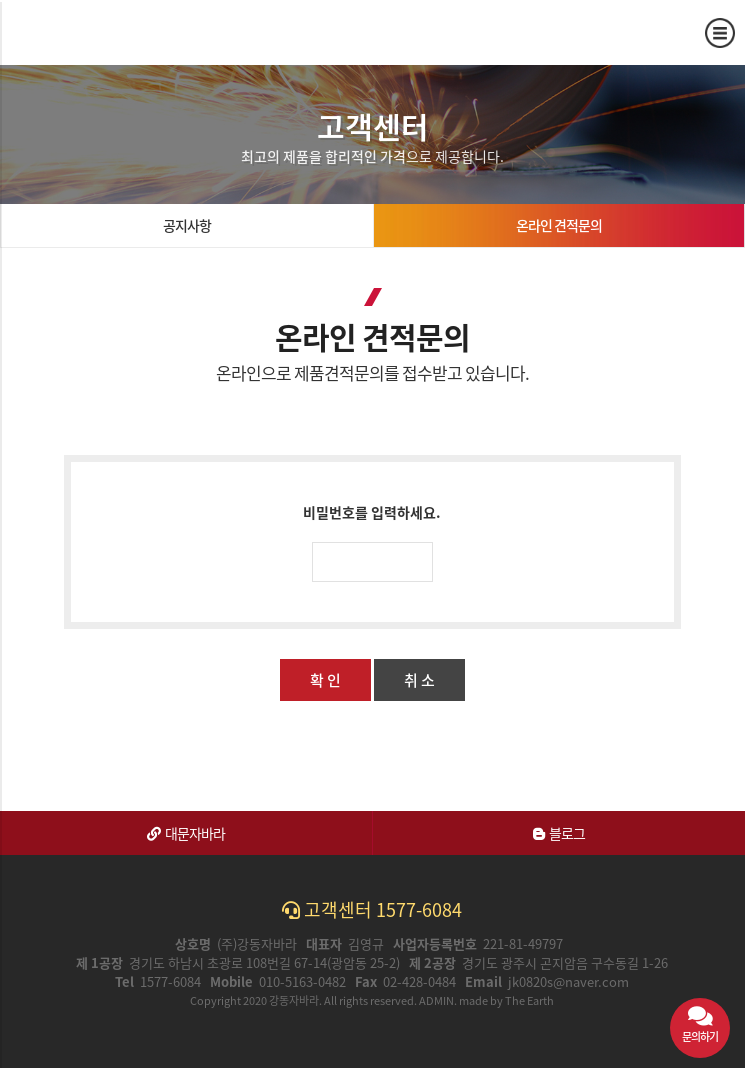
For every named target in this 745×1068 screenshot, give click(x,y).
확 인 (325, 680)
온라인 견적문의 (559, 225)
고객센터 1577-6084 (372, 909)
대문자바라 (186, 833)
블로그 (559, 833)
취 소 (419, 680)
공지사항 (187, 225)
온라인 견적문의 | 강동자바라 (88, 32)
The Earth (529, 1000)
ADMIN (436, 1000)
